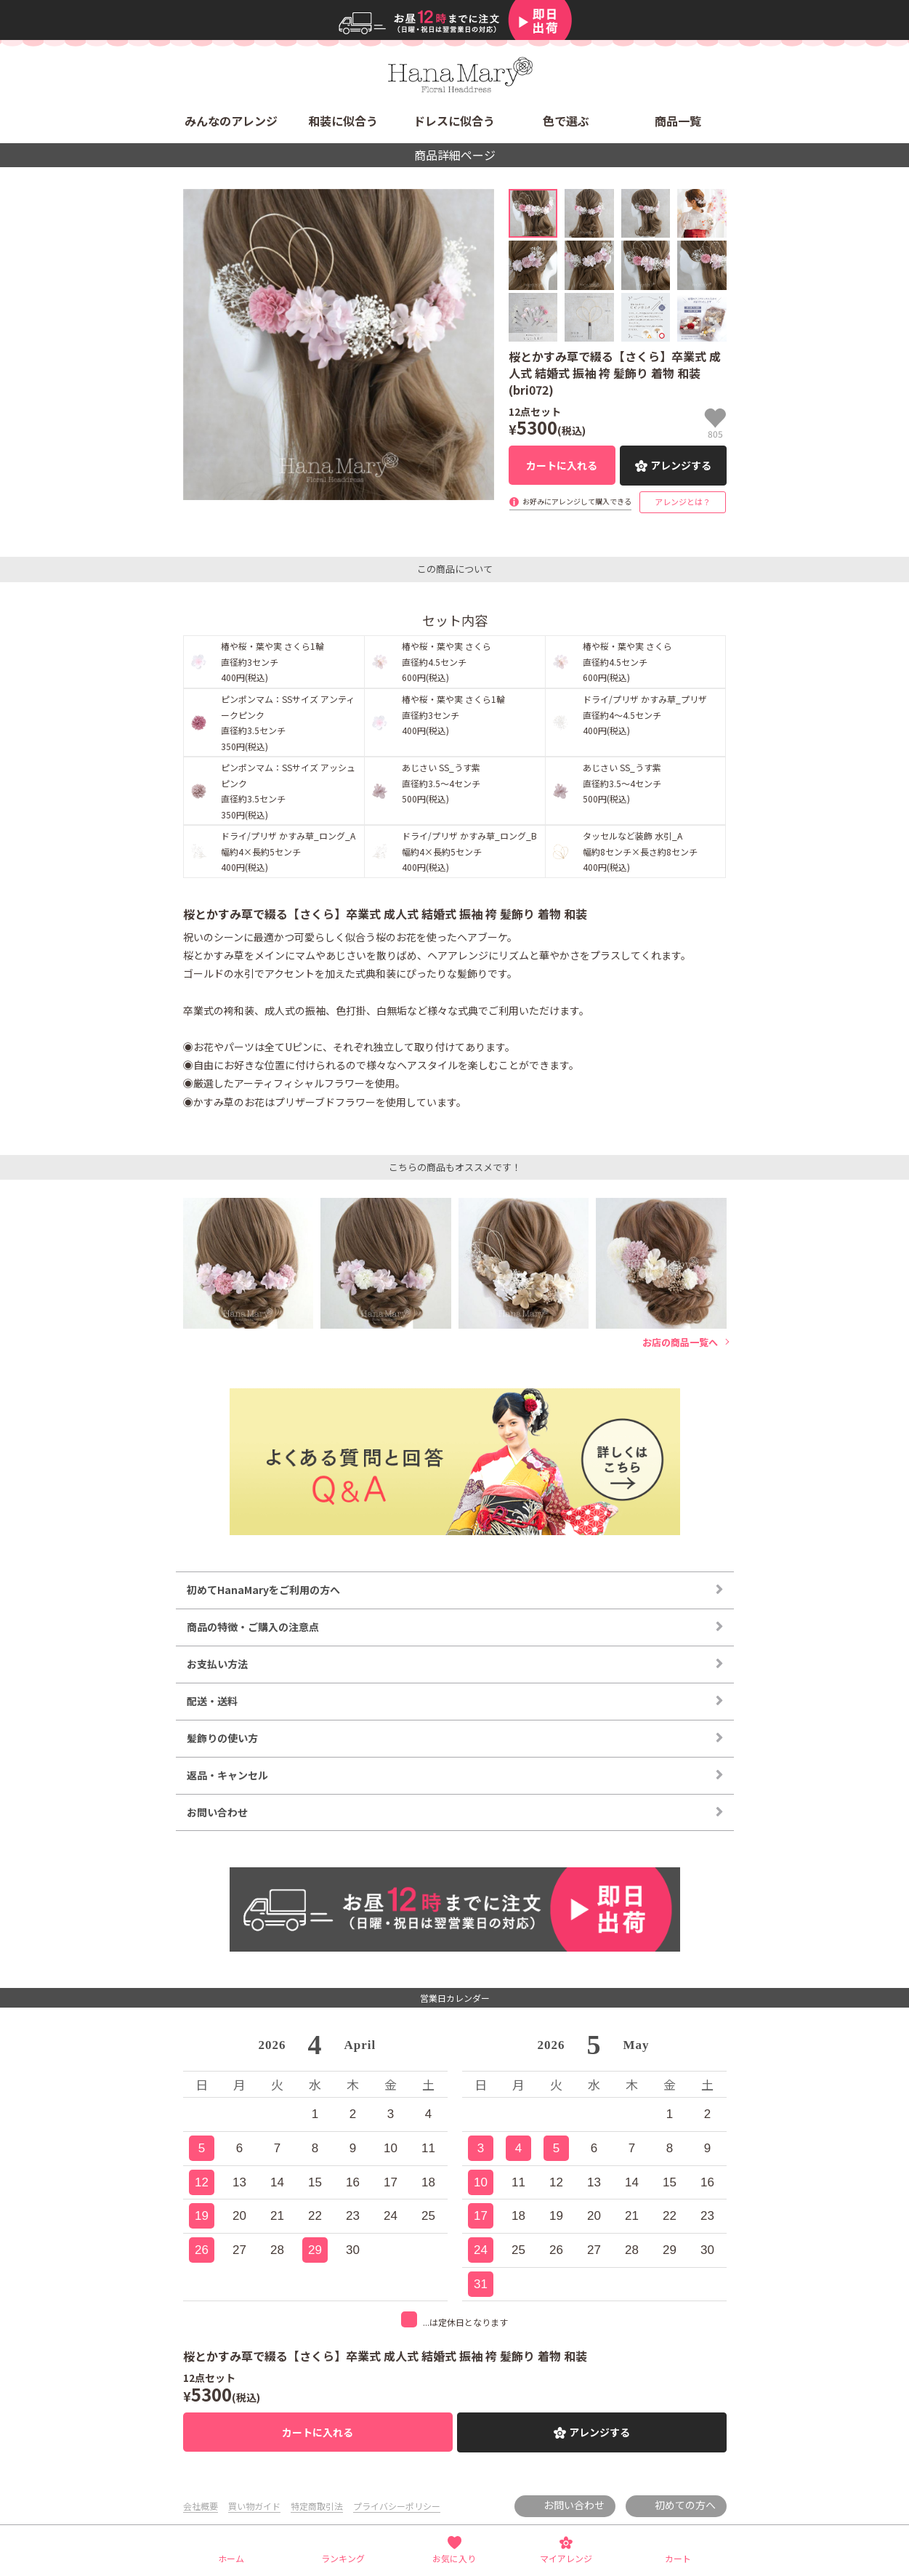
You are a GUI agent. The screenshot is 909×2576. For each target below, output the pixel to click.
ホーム (231, 2558)
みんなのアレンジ (231, 120)
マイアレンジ (566, 2558)
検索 (714, 69)
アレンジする (680, 465)
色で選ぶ (566, 120)
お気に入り (454, 2558)
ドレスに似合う (454, 120)
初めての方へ (685, 2504)
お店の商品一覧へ (680, 1342)
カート (678, 2558)
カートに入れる (561, 465)
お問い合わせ (574, 2504)
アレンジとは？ (683, 501)
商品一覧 (678, 120)
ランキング (343, 2558)
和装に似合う (343, 120)
